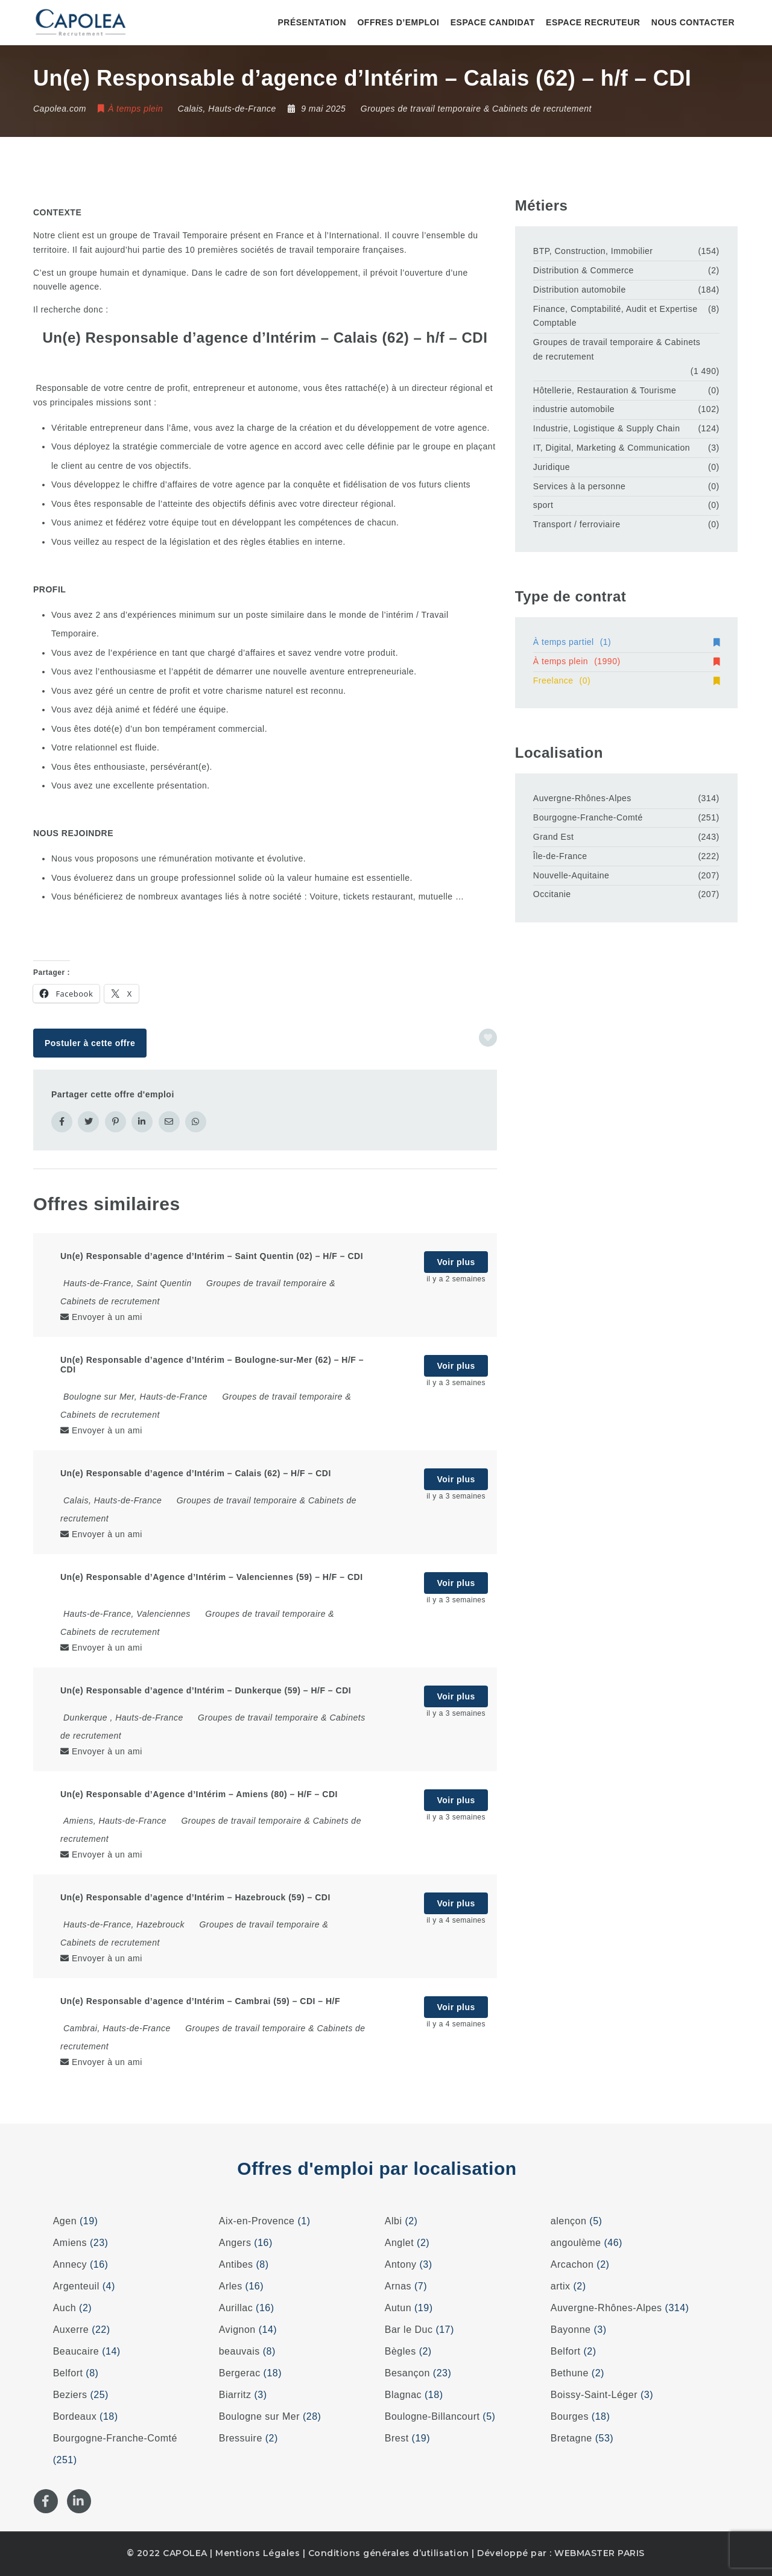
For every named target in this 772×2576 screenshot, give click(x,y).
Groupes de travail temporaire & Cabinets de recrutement (476, 108)
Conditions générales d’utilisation (388, 2553)
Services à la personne (579, 486)
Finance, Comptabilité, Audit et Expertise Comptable (615, 316)
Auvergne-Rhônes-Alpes (582, 798)
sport (543, 505)
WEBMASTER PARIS (599, 2553)
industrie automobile (574, 409)
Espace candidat (493, 22)
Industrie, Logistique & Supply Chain (606, 428)
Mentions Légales (257, 2553)
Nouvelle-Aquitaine (571, 875)
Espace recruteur (593, 22)
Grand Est (553, 837)
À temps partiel (626, 642)
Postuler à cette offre (90, 1043)
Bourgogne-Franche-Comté (588, 817)
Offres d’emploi (398, 22)
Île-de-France (560, 856)
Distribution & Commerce (583, 270)
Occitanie (552, 894)
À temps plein (626, 661)
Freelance (626, 680)
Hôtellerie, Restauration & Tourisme (604, 390)
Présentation (311, 22)
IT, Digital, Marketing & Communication (611, 447)
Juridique (551, 467)
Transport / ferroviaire (577, 524)
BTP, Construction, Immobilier (593, 251)
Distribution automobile (579, 289)
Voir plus (456, 1262)
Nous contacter (693, 22)
